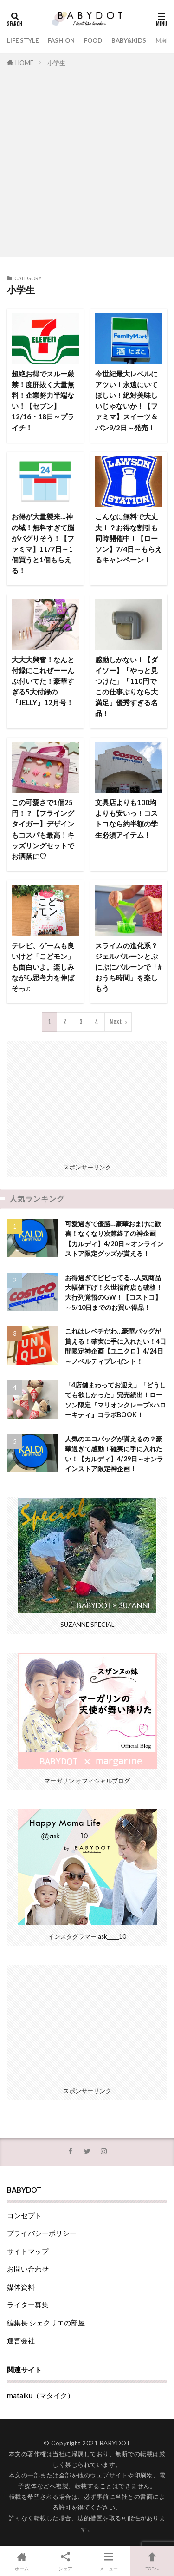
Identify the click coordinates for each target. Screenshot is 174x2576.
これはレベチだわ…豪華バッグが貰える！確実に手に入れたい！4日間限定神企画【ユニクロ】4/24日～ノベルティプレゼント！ (115, 1346)
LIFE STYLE (23, 40)
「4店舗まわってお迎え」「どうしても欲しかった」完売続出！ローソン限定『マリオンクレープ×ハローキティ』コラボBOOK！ (115, 1400)
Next (116, 1021)
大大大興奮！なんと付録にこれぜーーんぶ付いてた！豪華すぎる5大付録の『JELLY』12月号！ (43, 681)
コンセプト (24, 2215)
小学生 (56, 62)
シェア (65, 2560)
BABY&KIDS (128, 40)
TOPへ (152, 2560)
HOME (24, 62)
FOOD (93, 40)
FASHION (61, 40)
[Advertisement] (87, 160)
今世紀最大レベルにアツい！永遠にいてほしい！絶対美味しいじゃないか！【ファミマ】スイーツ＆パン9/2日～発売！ (126, 401)
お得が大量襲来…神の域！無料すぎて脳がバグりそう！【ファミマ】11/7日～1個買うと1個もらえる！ (43, 543)
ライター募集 (28, 2304)
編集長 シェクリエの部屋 (46, 2322)
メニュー (109, 2560)
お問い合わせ (28, 2269)
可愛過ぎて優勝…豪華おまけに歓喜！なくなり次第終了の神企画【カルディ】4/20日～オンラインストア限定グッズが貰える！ (114, 1238)
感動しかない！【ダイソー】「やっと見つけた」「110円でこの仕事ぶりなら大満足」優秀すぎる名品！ (126, 686)
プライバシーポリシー (42, 2233)
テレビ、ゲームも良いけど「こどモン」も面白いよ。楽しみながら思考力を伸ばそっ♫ (43, 966)
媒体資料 (21, 2287)
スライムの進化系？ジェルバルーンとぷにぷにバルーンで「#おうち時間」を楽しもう (128, 966)
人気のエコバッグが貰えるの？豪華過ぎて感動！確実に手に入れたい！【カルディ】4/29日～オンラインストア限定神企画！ (114, 1454)
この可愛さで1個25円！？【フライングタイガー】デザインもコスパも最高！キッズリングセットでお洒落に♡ (43, 829)
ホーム (22, 2560)
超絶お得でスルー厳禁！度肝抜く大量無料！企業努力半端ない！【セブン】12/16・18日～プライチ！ (43, 401)
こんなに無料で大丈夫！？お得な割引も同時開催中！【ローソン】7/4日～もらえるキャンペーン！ (128, 537)
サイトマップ (28, 2251)
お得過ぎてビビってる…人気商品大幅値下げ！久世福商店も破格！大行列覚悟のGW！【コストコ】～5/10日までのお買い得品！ (113, 1292)
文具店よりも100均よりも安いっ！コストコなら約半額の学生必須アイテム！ (126, 818)
